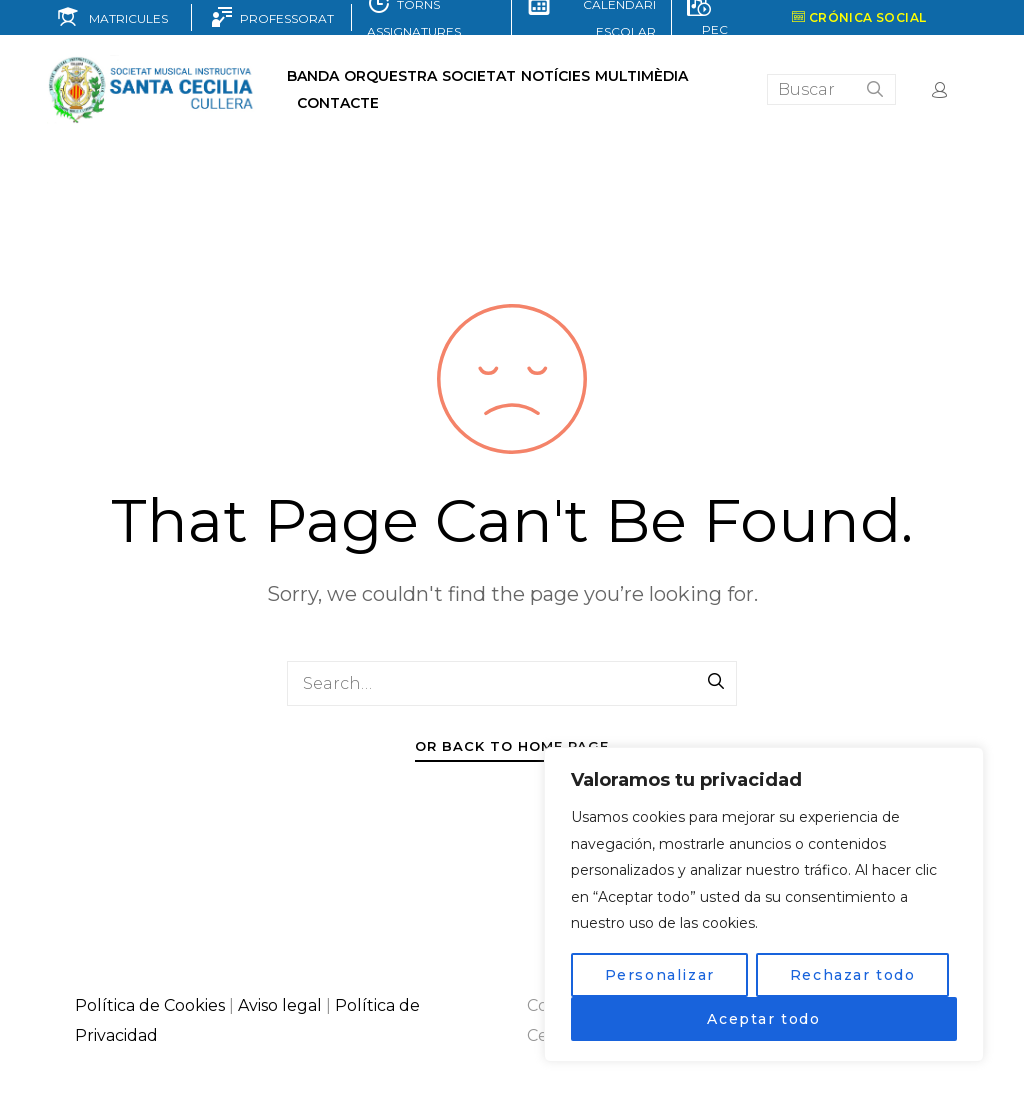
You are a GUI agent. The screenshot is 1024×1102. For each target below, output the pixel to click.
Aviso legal (280, 1005)
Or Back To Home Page (512, 746)
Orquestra (390, 76)
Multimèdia (641, 76)
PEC (712, 29)
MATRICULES (124, 18)
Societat (479, 76)
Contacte (338, 103)
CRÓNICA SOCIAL (859, 17)
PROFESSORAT (284, 18)
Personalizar (660, 975)
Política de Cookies (150, 1005)
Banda (313, 76)
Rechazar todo (853, 975)
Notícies (555, 76)
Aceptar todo (763, 1019)
